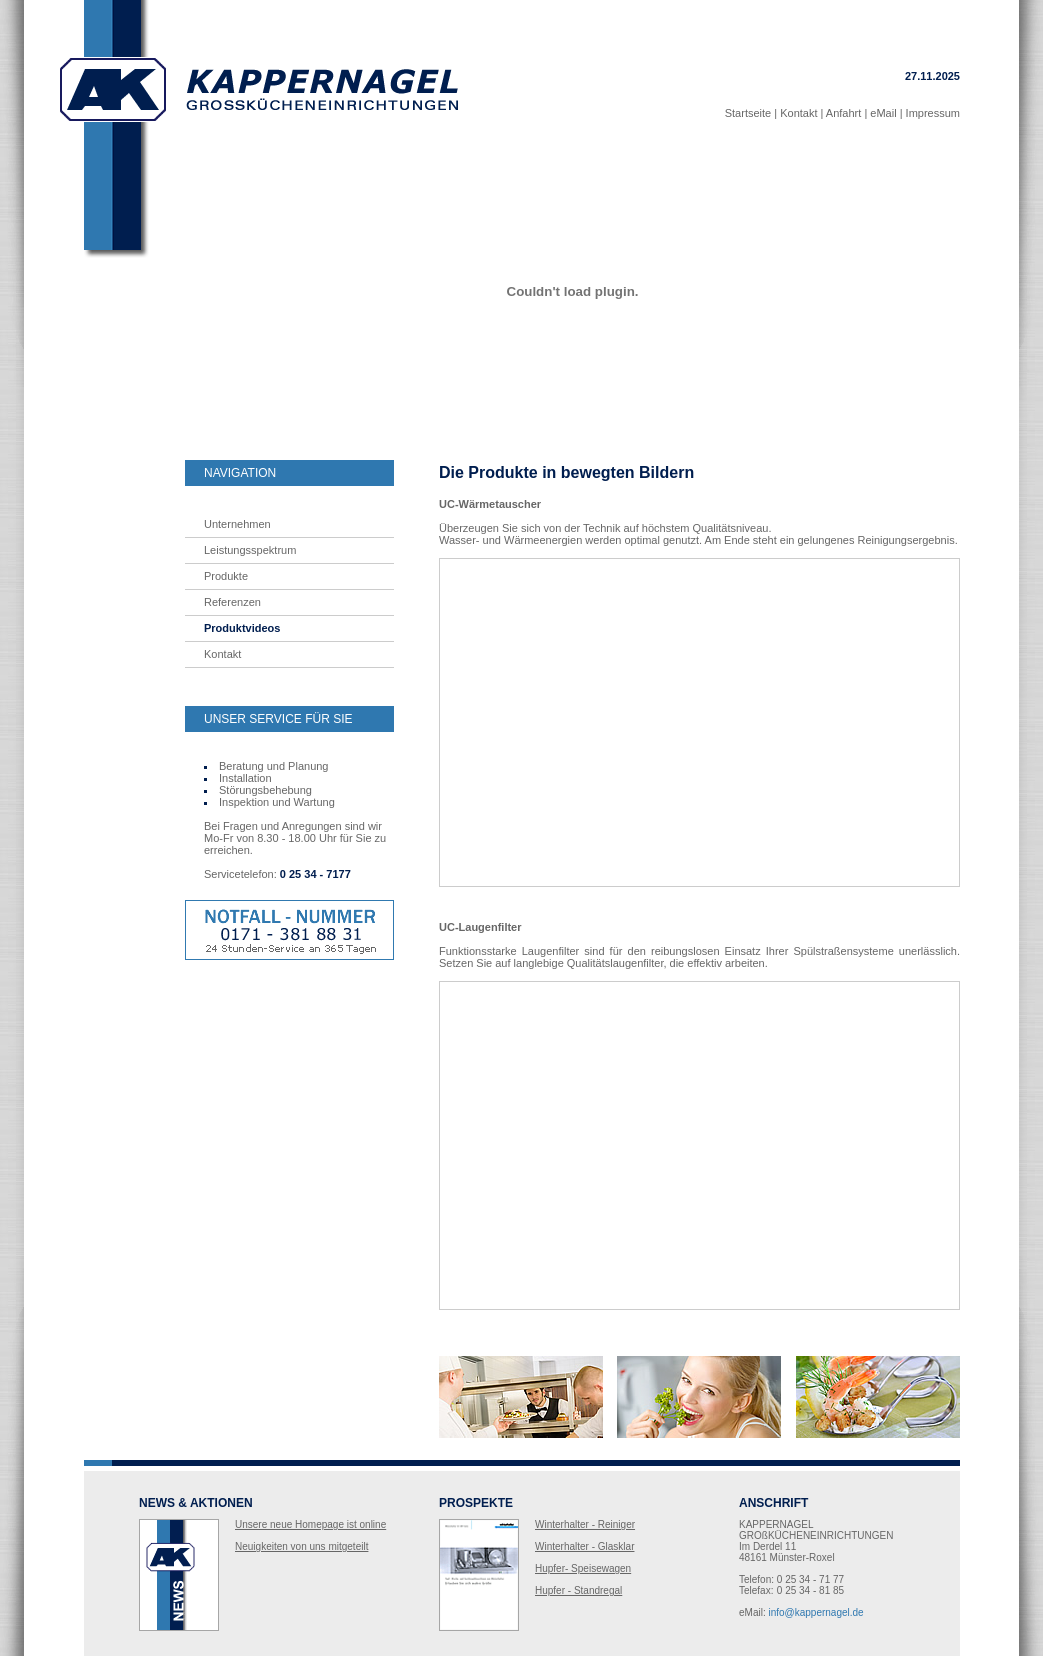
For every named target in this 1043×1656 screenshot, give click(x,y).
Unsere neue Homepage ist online (310, 1524)
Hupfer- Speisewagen (583, 1568)
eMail (883, 113)
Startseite (748, 113)
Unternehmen (237, 524)
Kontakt (798, 113)
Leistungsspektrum (250, 550)
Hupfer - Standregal (578, 1590)
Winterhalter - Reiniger (585, 1524)
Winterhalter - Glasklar (584, 1546)
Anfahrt (843, 113)
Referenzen (232, 602)
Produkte (226, 576)
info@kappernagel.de (815, 1612)
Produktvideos (242, 628)
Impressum (933, 113)
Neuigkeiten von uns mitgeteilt (301, 1546)
